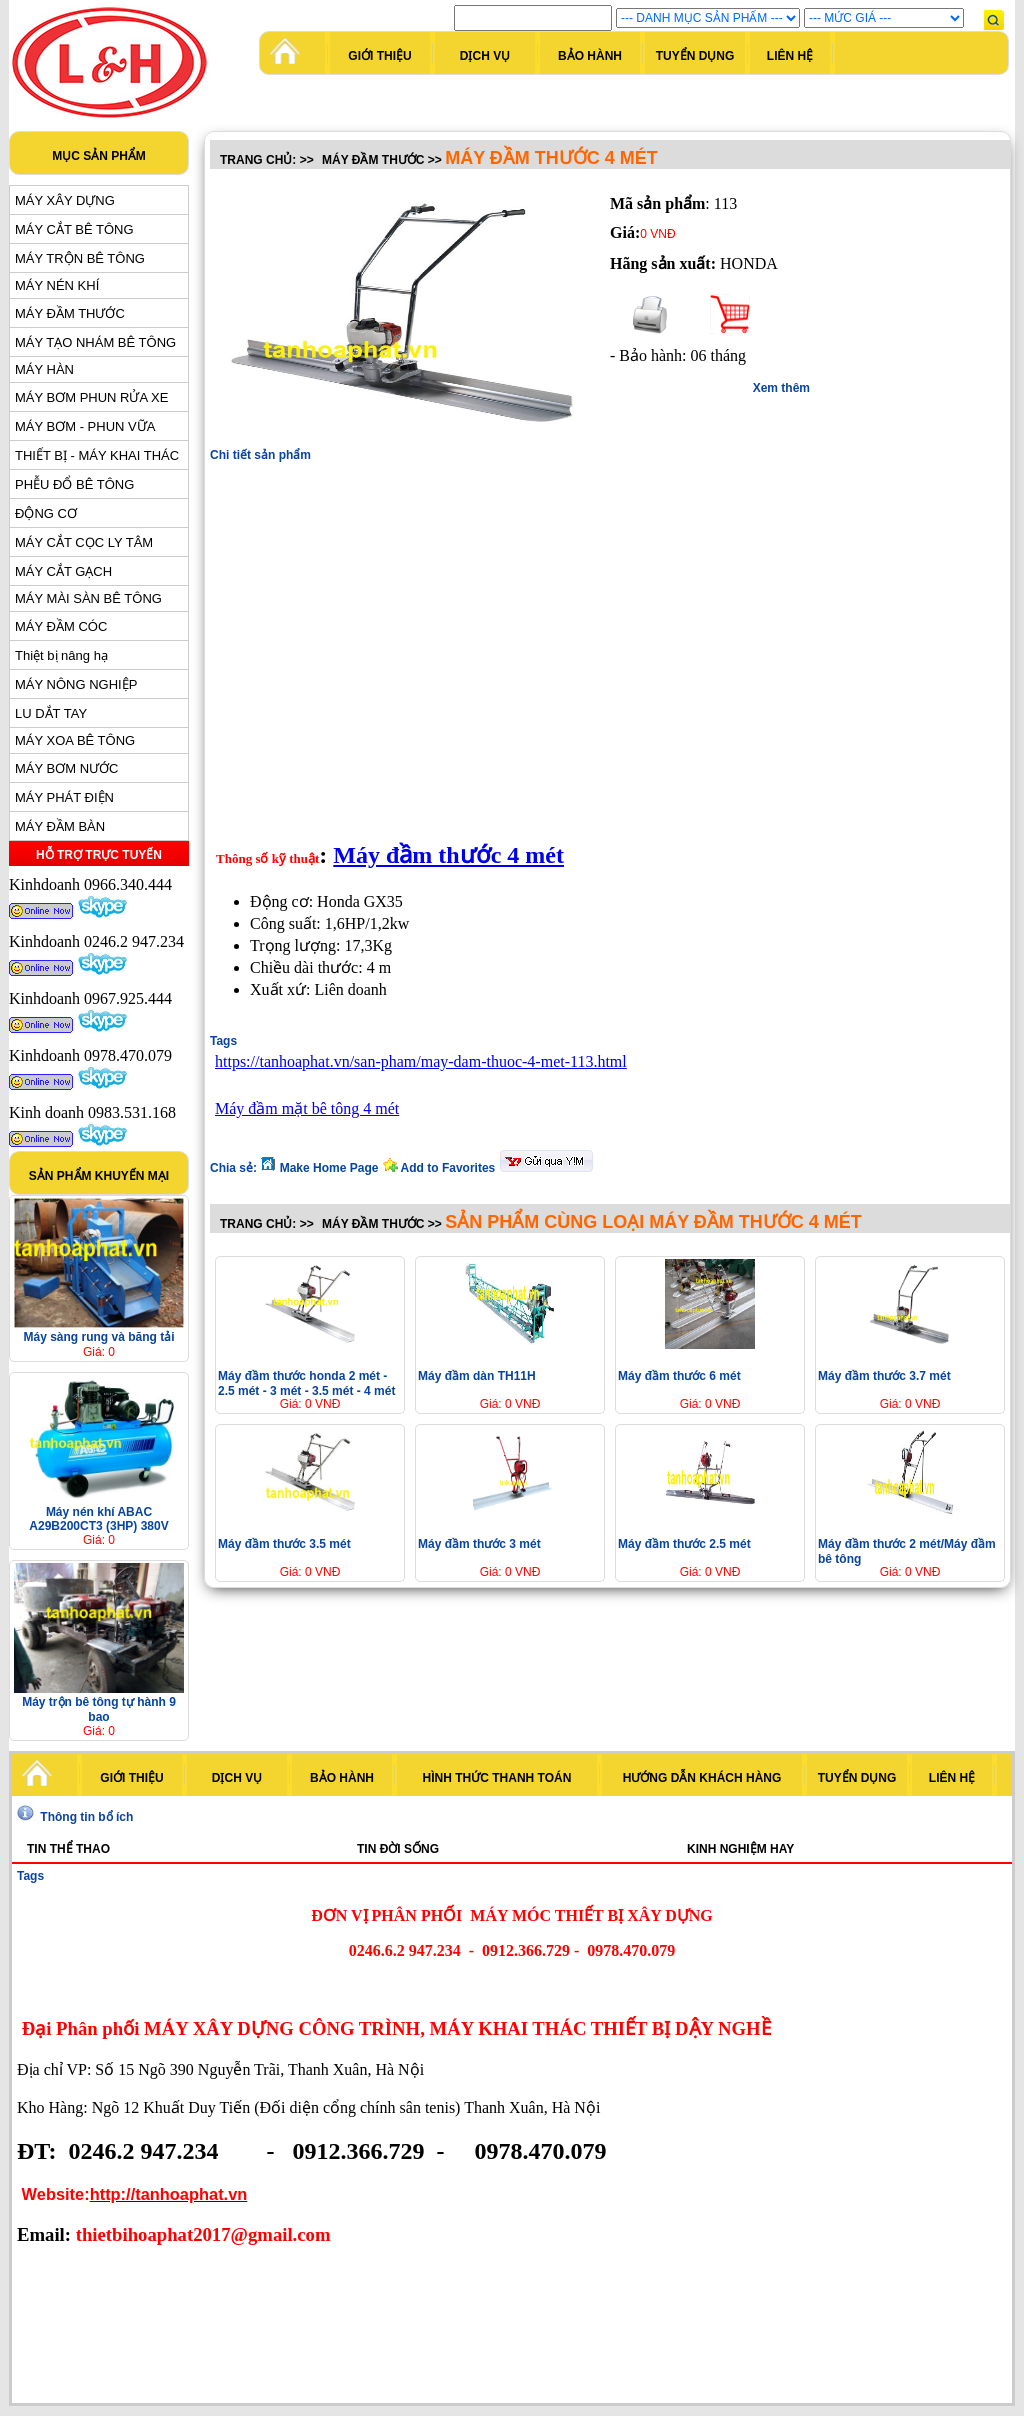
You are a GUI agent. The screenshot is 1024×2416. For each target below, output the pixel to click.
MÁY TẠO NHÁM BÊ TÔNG (95, 342)
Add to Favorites (440, 1168)
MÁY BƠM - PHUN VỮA (85, 426)
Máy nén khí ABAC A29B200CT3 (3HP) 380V (98, 1519)
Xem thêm (781, 388)
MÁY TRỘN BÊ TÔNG (80, 258)
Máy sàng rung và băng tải (98, 1337)
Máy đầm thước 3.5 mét (284, 1544)
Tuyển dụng (695, 56)
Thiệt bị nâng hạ (61, 655)
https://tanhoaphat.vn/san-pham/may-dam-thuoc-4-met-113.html (421, 1061)
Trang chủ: (258, 160)
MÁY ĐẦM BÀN (60, 826)
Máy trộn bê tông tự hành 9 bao (99, 1709)
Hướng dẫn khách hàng (702, 1778)
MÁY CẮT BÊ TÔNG (74, 229)
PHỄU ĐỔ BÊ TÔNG (74, 484)
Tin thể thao (68, 1849)
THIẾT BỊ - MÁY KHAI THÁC (97, 455)
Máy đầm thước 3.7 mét (884, 1376)
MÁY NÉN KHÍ (57, 285)
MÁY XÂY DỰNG (65, 200)
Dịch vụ (485, 56)
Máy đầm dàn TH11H (477, 1376)
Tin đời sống (398, 1849)
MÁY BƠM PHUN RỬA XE (91, 397)
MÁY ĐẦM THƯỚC (70, 313)
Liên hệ (790, 56)
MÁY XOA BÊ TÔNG (75, 740)
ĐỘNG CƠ (46, 513)
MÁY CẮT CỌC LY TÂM (84, 542)
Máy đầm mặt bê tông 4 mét (307, 1108)
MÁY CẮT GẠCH (63, 571)
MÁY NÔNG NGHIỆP (76, 684)
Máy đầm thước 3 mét (479, 1544)
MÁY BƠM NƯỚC (66, 768)
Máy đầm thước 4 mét (448, 855)
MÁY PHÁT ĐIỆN (64, 797)
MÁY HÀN (44, 369)
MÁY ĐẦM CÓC (61, 626)
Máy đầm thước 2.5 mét (684, 1544)
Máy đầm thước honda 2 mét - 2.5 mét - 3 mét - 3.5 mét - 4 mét (306, 1383)
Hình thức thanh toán (497, 1778)
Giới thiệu (379, 56)
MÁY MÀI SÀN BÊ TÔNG (88, 598)
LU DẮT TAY (51, 713)
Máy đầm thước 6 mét (679, 1376)
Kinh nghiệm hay (740, 1849)
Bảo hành (590, 56)
